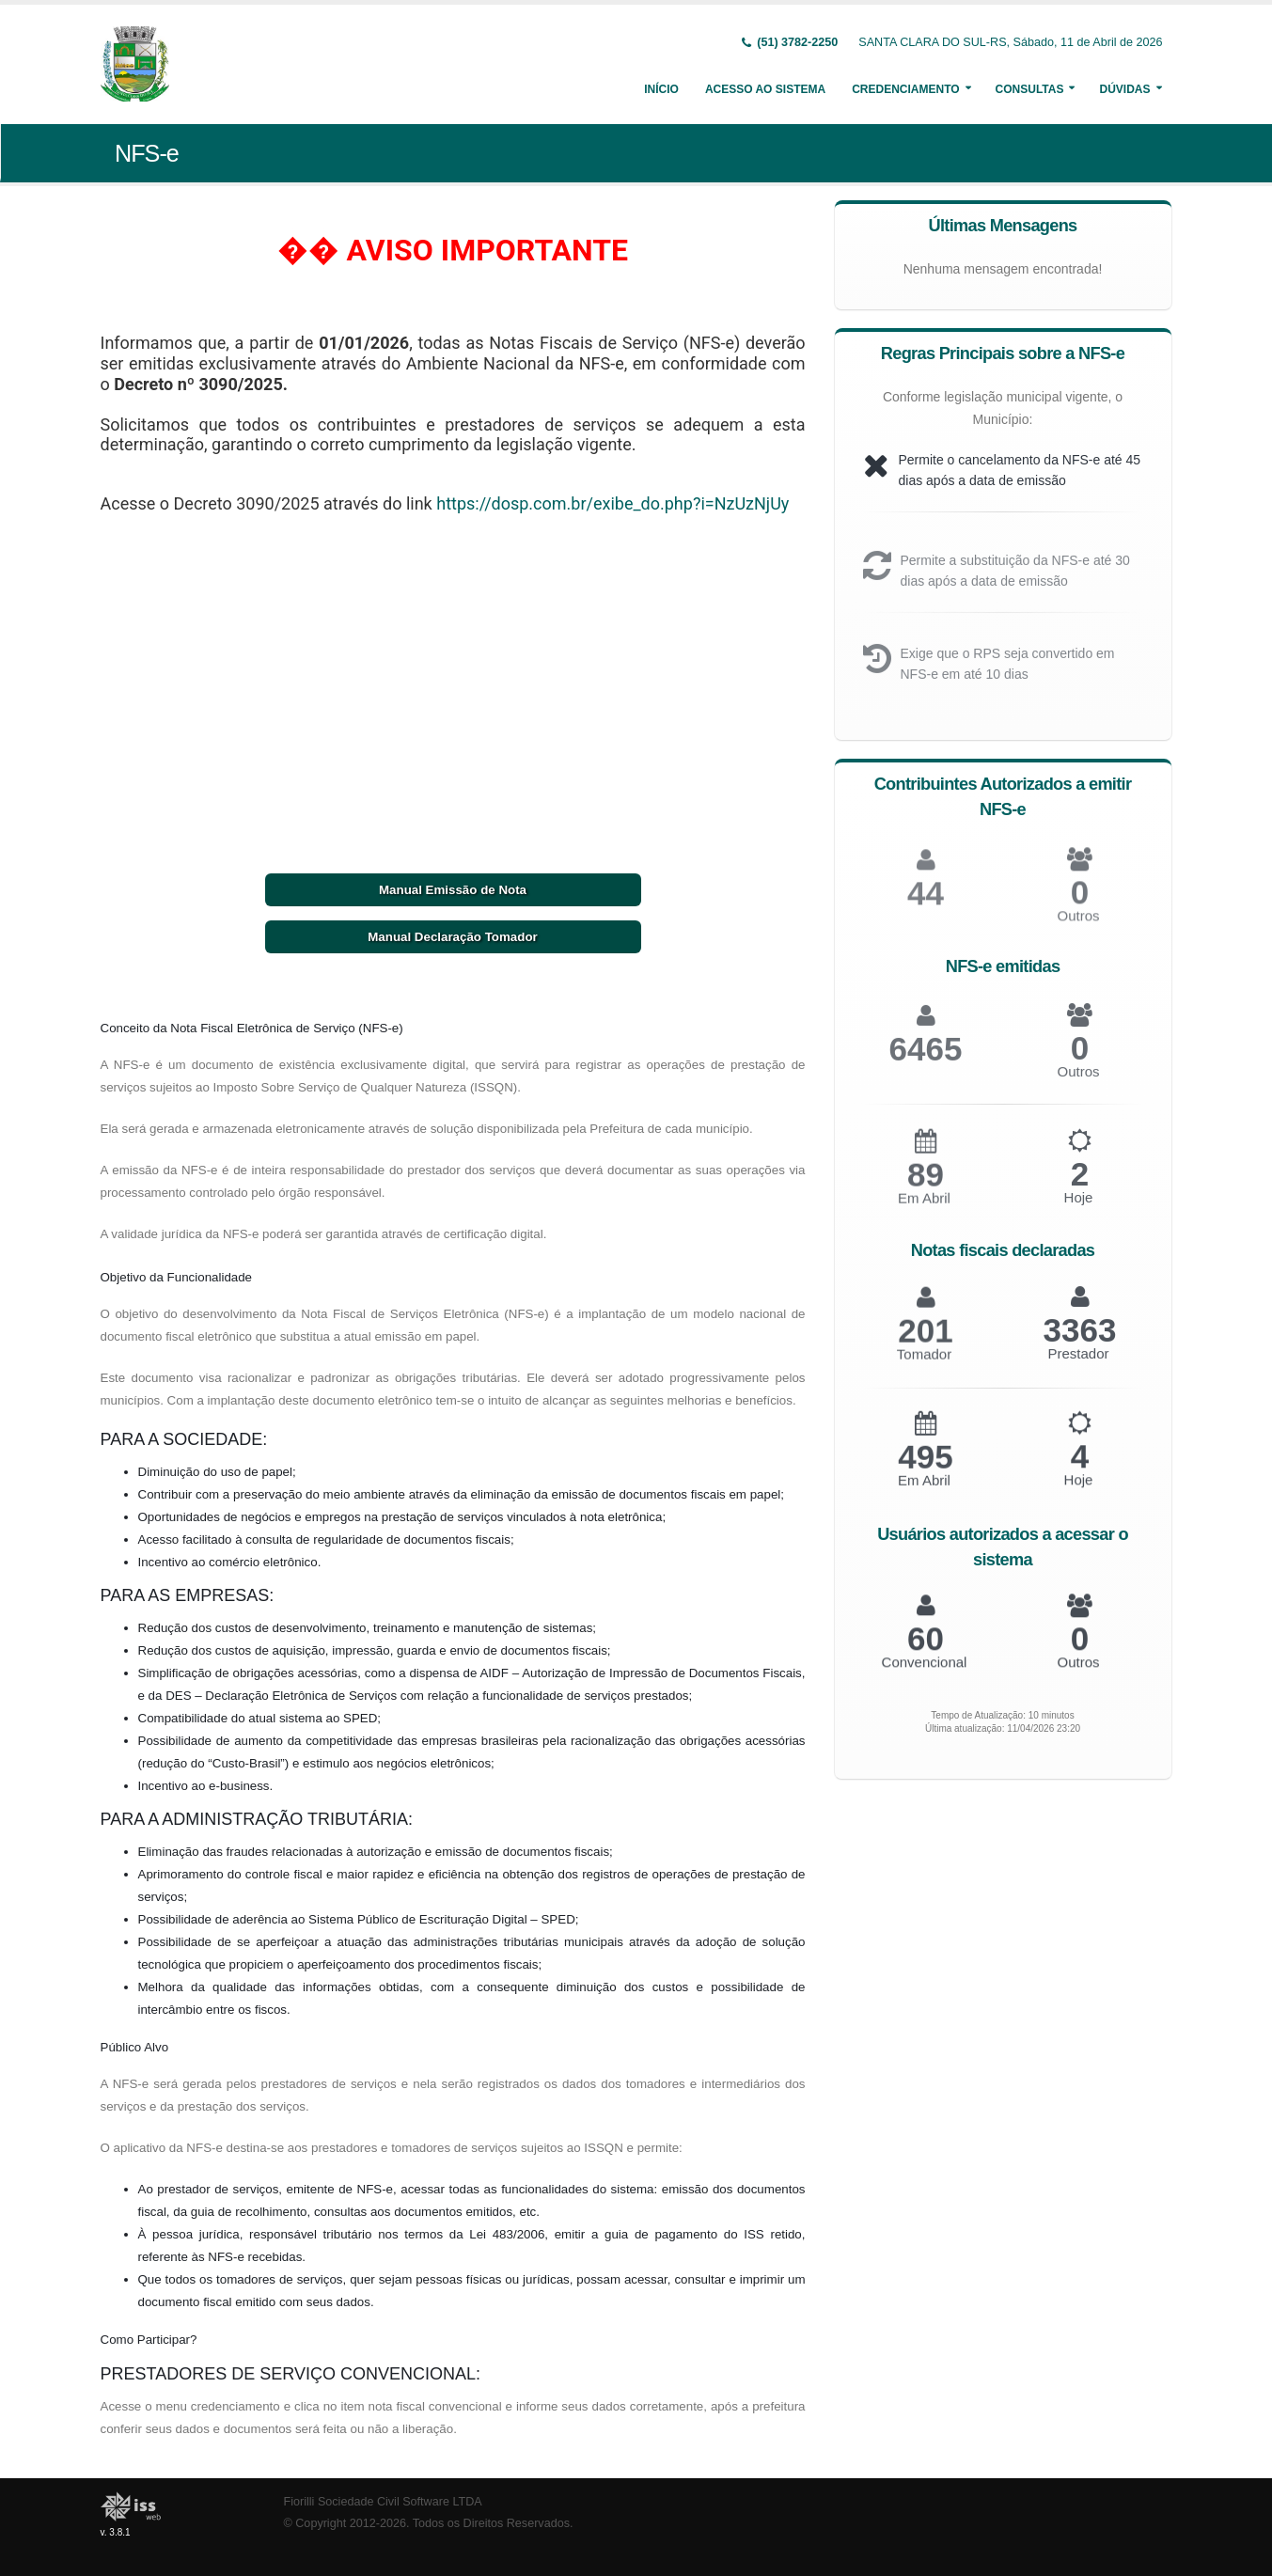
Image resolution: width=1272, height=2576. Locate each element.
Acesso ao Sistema (765, 89)
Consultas (1030, 89)
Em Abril (924, 1210)
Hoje (1078, 1209)
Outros (1078, 927)
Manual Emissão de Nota (452, 890)
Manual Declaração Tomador (452, 937)
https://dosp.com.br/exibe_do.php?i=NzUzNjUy (612, 503)
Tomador (924, 1366)
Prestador (1077, 1364)
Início (661, 89)
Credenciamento (905, 89)
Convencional (924, 1671)
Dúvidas (1124, 89)
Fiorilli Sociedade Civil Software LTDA (383, 2501)
